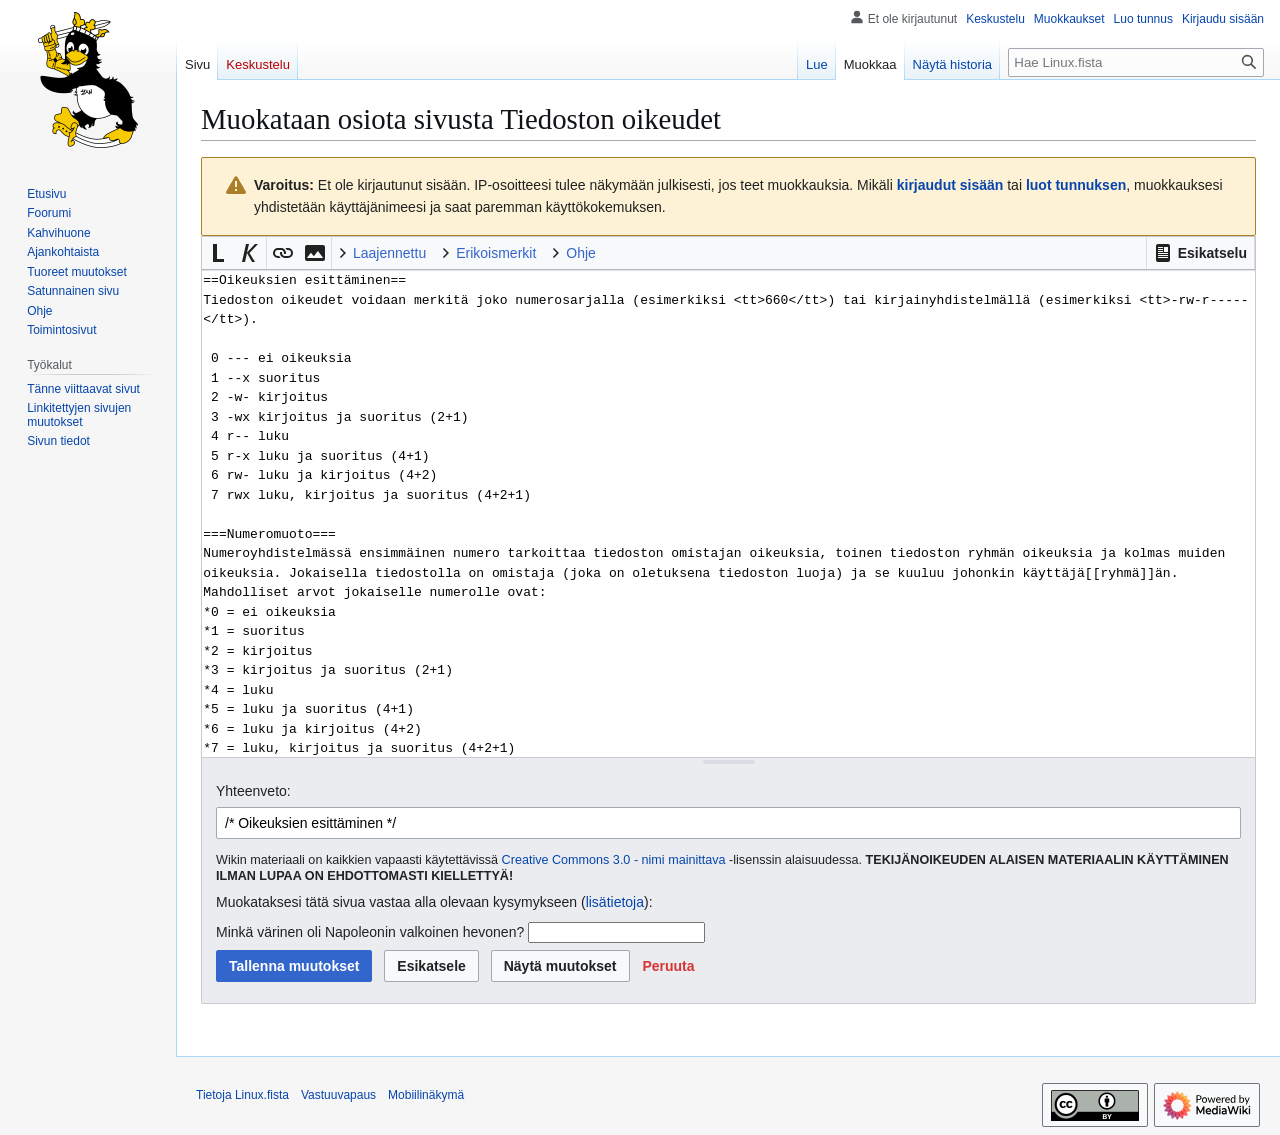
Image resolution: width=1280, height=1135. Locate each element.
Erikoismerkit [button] (496, 253)
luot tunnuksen (1076, 185)
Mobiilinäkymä (426, 1095)
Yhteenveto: (253, 791)
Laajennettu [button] (389, 253)
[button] (1200, 253)
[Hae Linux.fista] (1136, 62)
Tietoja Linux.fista (242, 1095)
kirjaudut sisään (950, 185)
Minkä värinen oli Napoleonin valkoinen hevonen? (370, 932)
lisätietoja (615, 902)
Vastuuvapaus (338, 1095)
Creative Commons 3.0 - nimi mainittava (614, 860)
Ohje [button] (581, 253)
